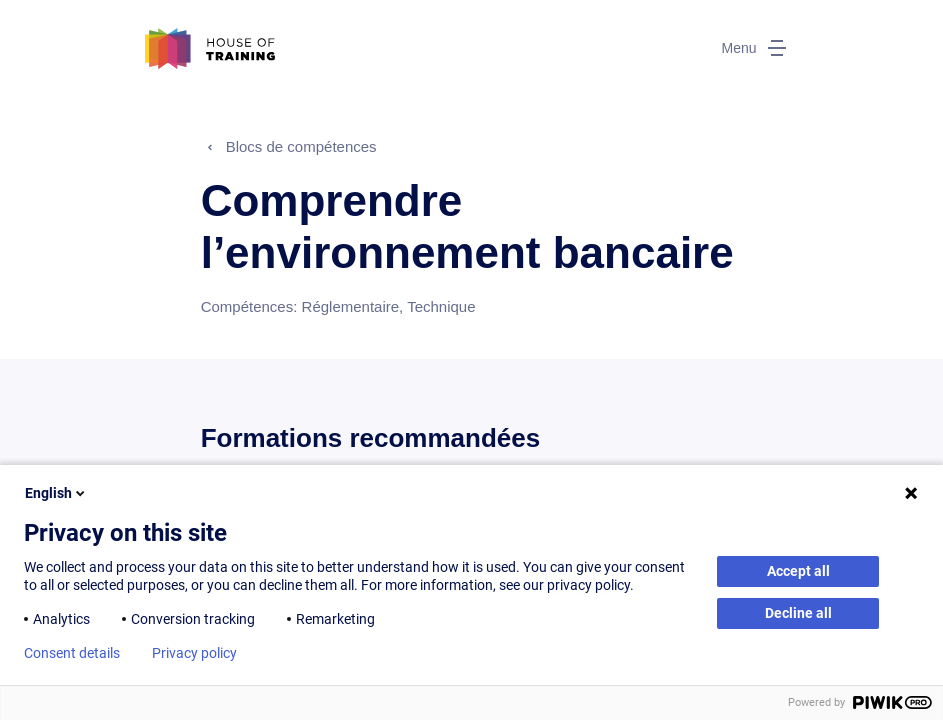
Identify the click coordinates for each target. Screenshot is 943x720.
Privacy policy (194, 653)
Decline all (798, 613)
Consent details (72, 653)
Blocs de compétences (301, 146)
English (56, 493)
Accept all (798, 571)
